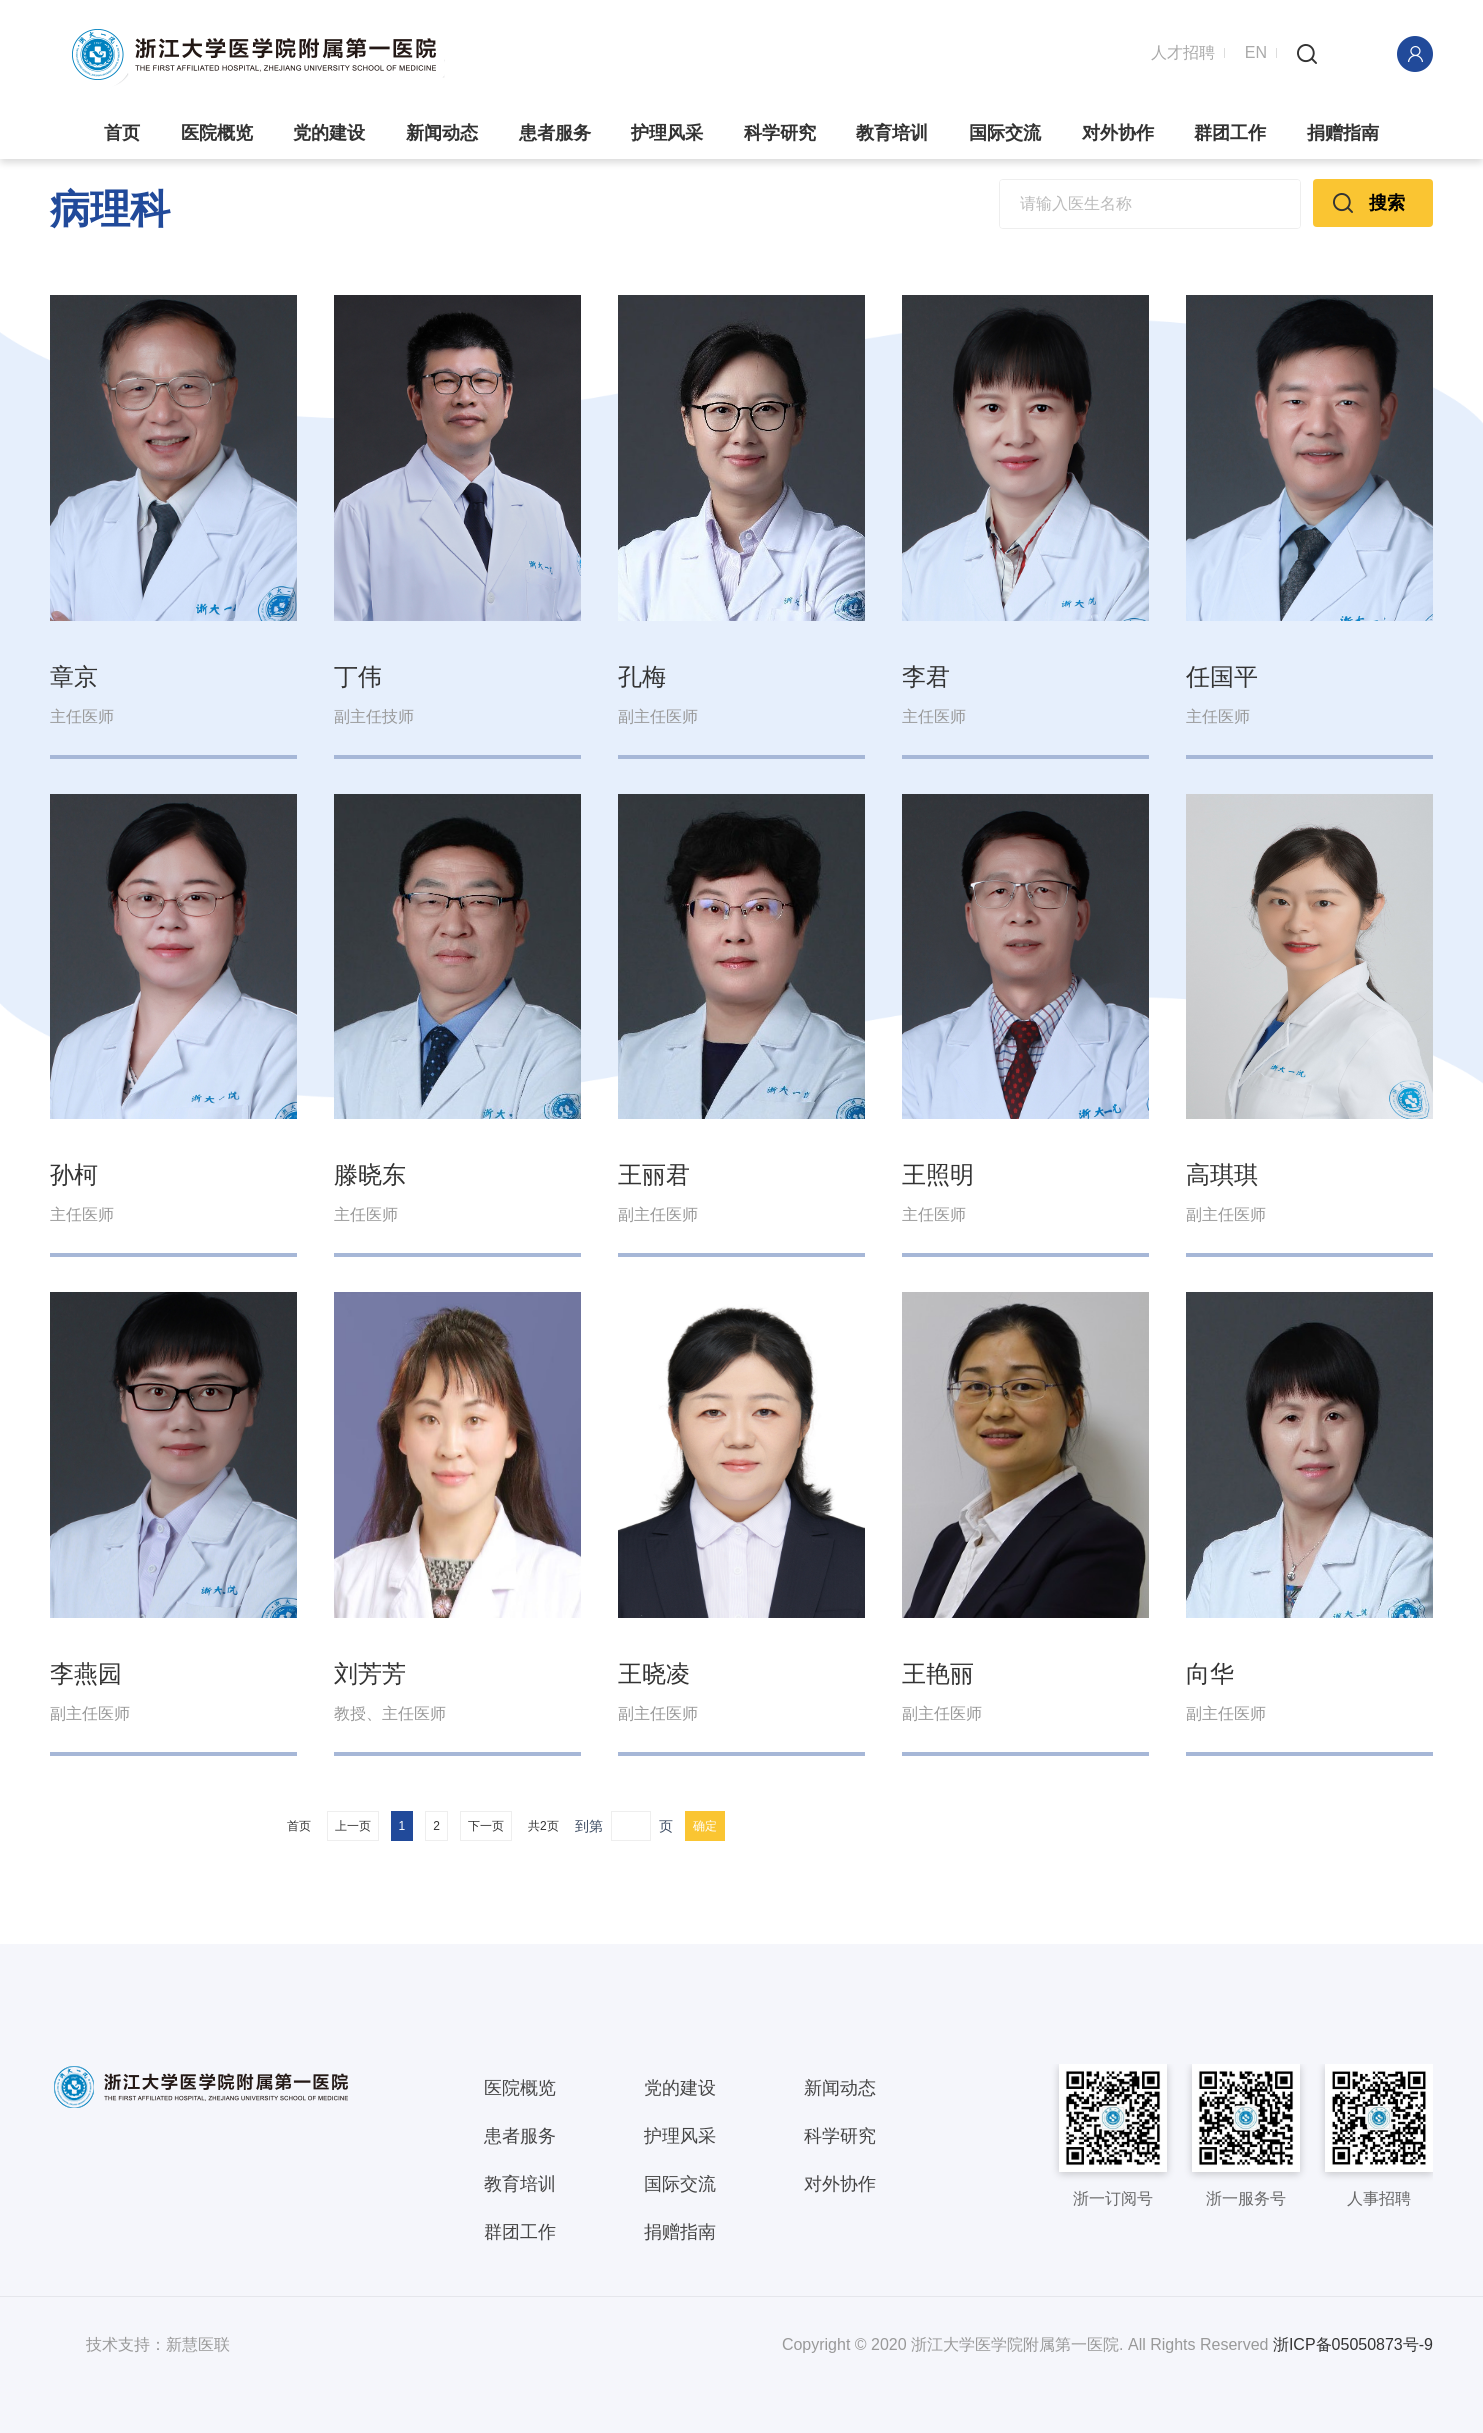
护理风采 (667, 133)
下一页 (486, 1826)
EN (1256, 52)
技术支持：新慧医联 (158, 2344)
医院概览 (217, 133)
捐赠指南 (1343, 133)
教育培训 (892, 133)
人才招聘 (1183, 52)
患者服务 (555, 133)
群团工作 (1230, 133)
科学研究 (780, 133)
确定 (705, 1826)
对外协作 (1118, 133)
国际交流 (1005, 133)
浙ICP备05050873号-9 (1353, 2344)
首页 (122, 133)
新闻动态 (442, 133)
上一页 (353, 1826)
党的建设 (329, 133)
